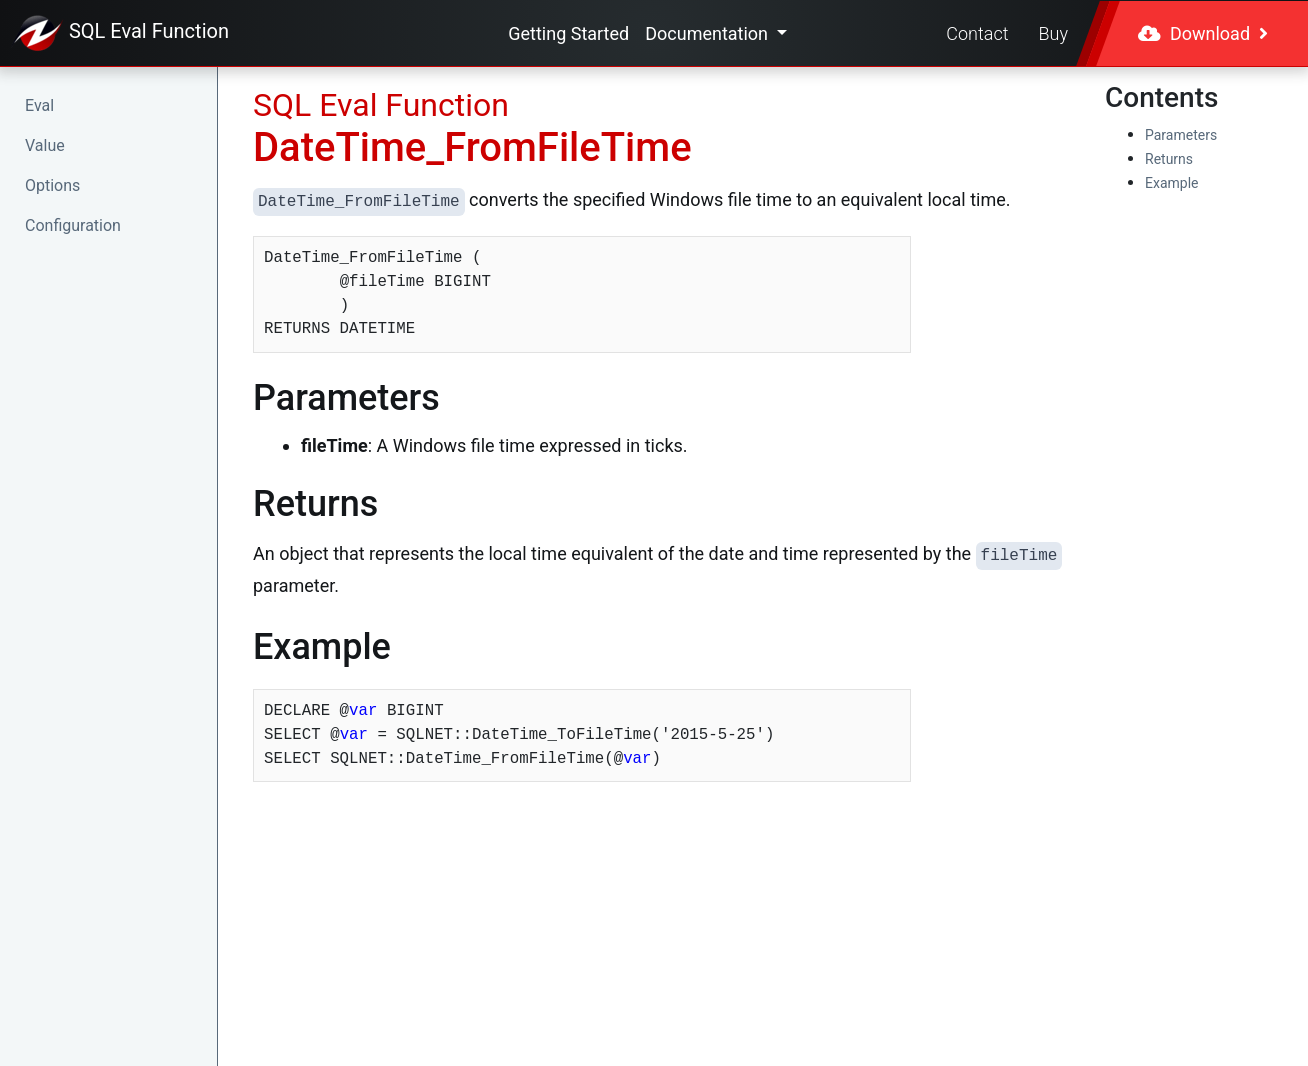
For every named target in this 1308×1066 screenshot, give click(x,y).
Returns (1169, 159)
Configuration (73, 225)
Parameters (1181, 135)
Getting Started (568, 33)
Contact (977, 33)
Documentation (708, 33)
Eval (39, 105)
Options (52, 185)
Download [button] (1203, 33)
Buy (1053, 33)
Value (45, 145)
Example (1171, 183)
